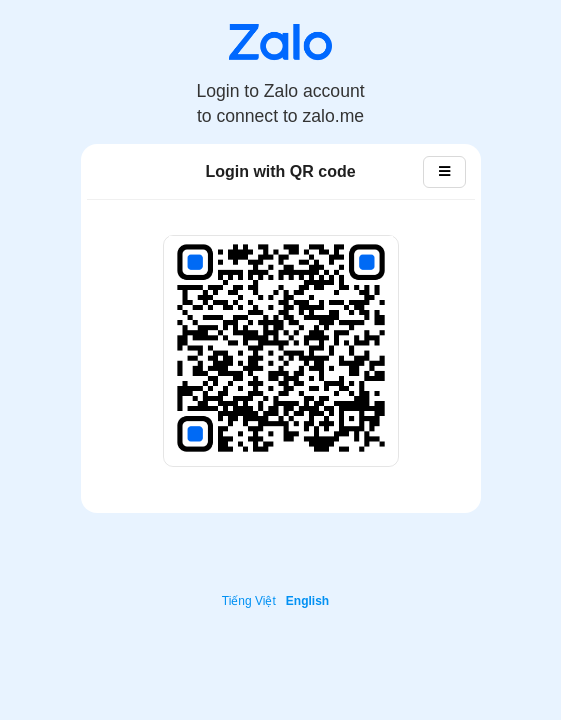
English (307, 601)
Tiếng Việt (249, 601)
